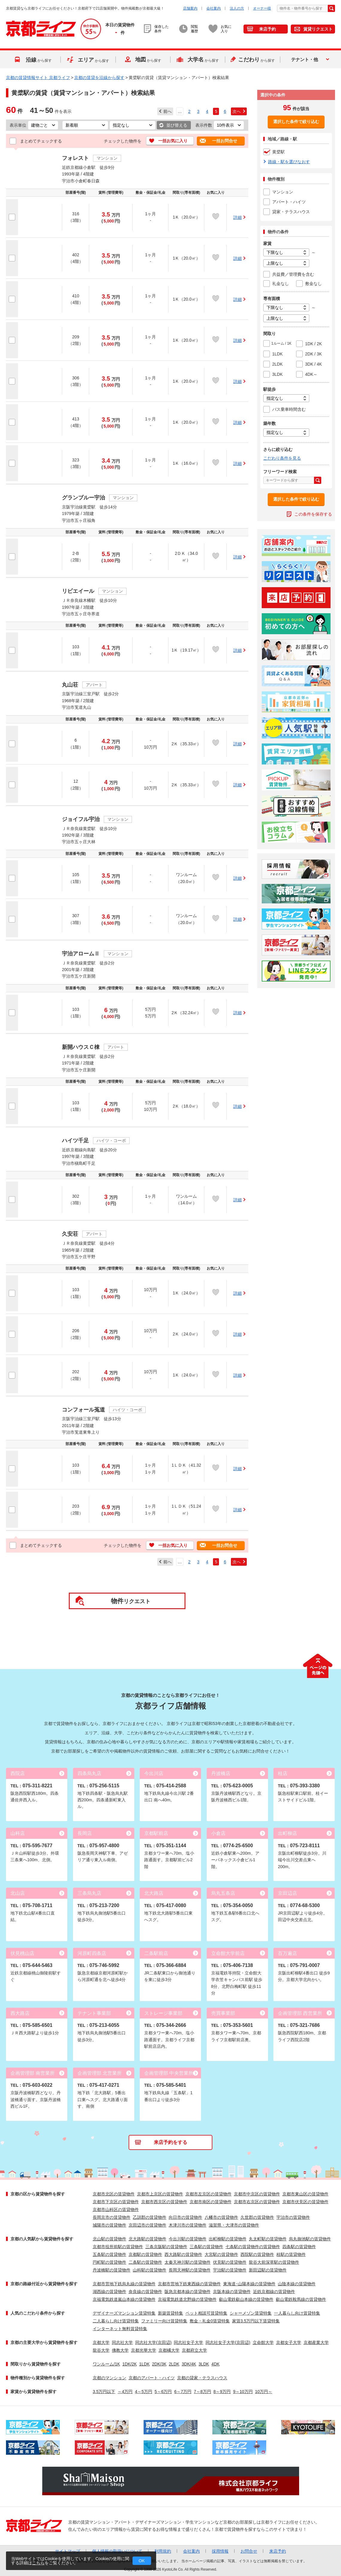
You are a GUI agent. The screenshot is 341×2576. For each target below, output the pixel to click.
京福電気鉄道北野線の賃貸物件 (187, 2299)
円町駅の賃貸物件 (109, 2262)
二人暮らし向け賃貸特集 (116, 2320)
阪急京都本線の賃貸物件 (188, 2291)
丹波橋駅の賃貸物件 (111, 2270)
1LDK (144, 2364)
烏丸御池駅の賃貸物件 (310, 2238)
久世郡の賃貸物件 (257, 2217)
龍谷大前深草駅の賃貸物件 (274, 2262)
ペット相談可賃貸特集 (206, 2313)
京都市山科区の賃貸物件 (116, 2209)
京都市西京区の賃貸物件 (164, 2201)
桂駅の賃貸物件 (291, 2254)
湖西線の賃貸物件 (109, 2291)
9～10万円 (242, 2391)
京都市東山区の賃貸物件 (305, 2194)
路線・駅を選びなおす (289, 162)
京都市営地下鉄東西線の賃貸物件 (189, 2283)
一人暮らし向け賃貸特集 (297, 2313)
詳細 (237, 217)
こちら (38, 2562)
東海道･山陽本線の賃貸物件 (249, 2283)
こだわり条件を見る (282, 458)
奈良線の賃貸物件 (145, 2291)
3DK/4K (189, 2364)
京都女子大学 (288, 2342)
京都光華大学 (143, 2350)
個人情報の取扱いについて (117, 2551)
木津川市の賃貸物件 (187, 2225)
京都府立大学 (194, 2350)
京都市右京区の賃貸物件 (257, 2201)
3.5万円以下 (104, 2391)
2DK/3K (159, 2364)
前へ (167, 111)
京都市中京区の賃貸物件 (257, 2194)
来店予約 (267, 29)
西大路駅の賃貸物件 (183, 2254)
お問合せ (248, 2551)
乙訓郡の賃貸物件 (149, 2217)
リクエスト (130, 1600)
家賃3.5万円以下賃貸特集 (256, 2320)
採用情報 (220, 2551)
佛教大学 (120, 2350)
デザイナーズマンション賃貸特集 (124, 2313)
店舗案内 (190, 8)
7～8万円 (202, 2391)
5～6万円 (163, 2391)
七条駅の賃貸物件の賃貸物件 (253, 2246)
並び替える (176, 125)
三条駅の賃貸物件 (206, 2246)
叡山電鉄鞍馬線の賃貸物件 (301, 2299)
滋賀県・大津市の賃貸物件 (234, 2225)
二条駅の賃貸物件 (145, 2262)
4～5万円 (143, 2391)
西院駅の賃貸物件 (257, 2254)
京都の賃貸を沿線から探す (99, 77)
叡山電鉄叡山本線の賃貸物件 (246, 2299)
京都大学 (101, 2342)
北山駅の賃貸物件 (109, 2238)
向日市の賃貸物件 (185, 2217)
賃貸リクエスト (318, 29)
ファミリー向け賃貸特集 (164, 2320)
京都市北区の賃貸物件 (114, 2194)
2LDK (174, 2364)
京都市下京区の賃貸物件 (116, 2201)
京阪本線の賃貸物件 (232, 2291)
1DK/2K (129, 2364)
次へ (236, 111)
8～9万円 (222, 2391)
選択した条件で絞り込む (296, 121)
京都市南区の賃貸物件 (211, 2201)
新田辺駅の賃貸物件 (268, 2270)
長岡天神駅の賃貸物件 (190, 2270)
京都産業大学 (316, 2342)
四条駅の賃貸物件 (299, 2246)
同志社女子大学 (188, 2342)
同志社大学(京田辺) (153, 2342)
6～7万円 (182, 2391)
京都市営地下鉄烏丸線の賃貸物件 (124, 2283)
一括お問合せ (224, 140)
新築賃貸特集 (170, 2313)
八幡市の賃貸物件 (221, 2217)
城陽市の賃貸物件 (109, 2225)
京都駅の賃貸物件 (145, 2254)
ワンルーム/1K (106, 2364)
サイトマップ (67, 2551)
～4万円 (125, 2391)
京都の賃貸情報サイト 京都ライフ (38, 77)
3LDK (204, 2364)
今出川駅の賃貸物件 (187, 2238)
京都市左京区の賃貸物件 (208, 2194)
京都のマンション (109, 2377)
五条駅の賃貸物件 (109, 2254)
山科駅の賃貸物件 (149, 2270)
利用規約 (162, 2551)
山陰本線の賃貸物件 (297, 2283)
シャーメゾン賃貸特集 (251, 2313)
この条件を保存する (313, 514)
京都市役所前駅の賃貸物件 (118, 2246)
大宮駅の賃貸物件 (221, 2254)
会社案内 (213, 8)
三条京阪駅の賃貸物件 (166, 2246)
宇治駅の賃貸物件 (229, 2270)
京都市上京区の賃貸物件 (160, 2194)
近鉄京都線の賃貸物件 (274, 2291)
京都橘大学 (169, 2350)
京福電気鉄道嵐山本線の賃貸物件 (124, 2299)
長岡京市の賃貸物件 (111, 2217)
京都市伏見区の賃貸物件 (305, 2201)
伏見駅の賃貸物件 (229, 2262)
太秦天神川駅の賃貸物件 (188, 2262)
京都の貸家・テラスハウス (202, 2377)
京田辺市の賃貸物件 (147, 2225)
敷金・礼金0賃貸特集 (210, 2320)
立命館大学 (263, 2342)
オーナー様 (262, 8)
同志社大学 (122, 2342)
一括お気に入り (173, 140)
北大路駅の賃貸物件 (147, 2238)
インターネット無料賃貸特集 (120, 2328)
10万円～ (264, 2391)
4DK (215, 2364)
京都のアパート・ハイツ (152, 2377)
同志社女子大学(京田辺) (227, 2342)
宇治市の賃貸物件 (293, 2217)
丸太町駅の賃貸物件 (268, 2238)
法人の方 (237, 8)
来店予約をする (170, 2142)
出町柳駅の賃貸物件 (227, 2238)
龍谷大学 (101, 2350)
